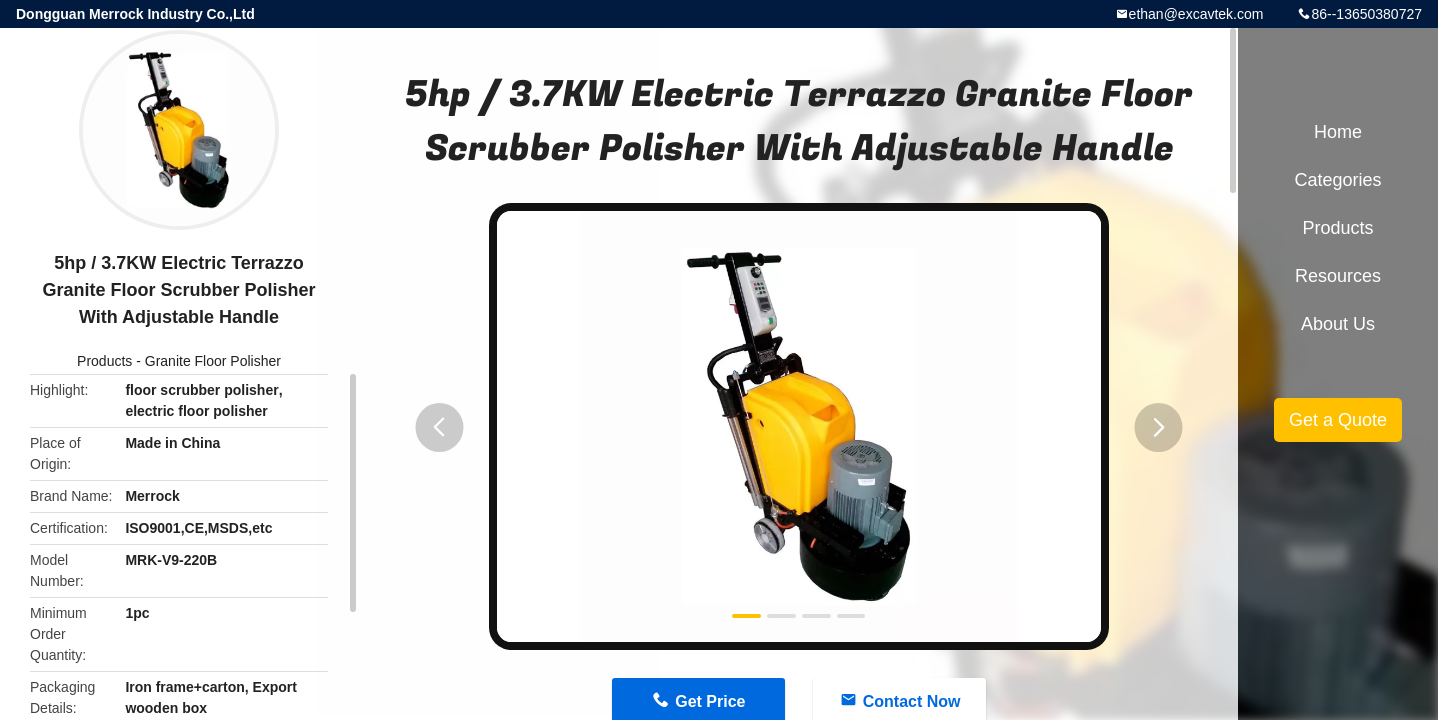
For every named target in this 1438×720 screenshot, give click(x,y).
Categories (1337, 180)
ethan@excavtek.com (1196, 14)
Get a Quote (1338, 420)
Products (104, 361)
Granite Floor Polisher (213, 361)
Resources (1338, 276)
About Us (1338, 324)
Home (1338, 132)
